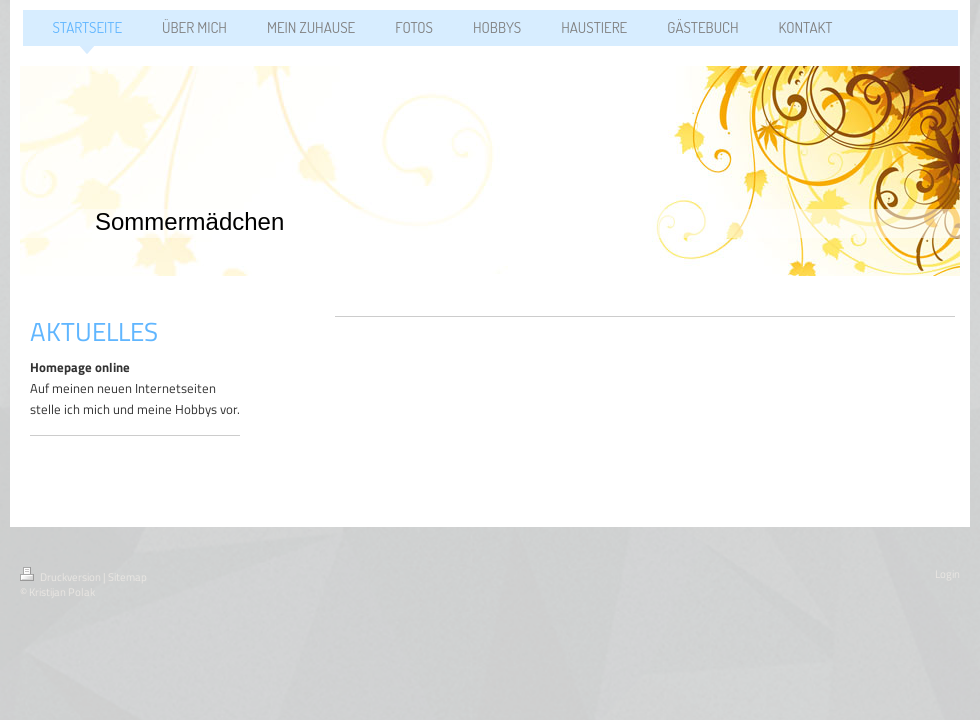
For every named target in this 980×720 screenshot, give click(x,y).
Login (947, 574)
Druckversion (61, 577)
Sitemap (127, 577)
